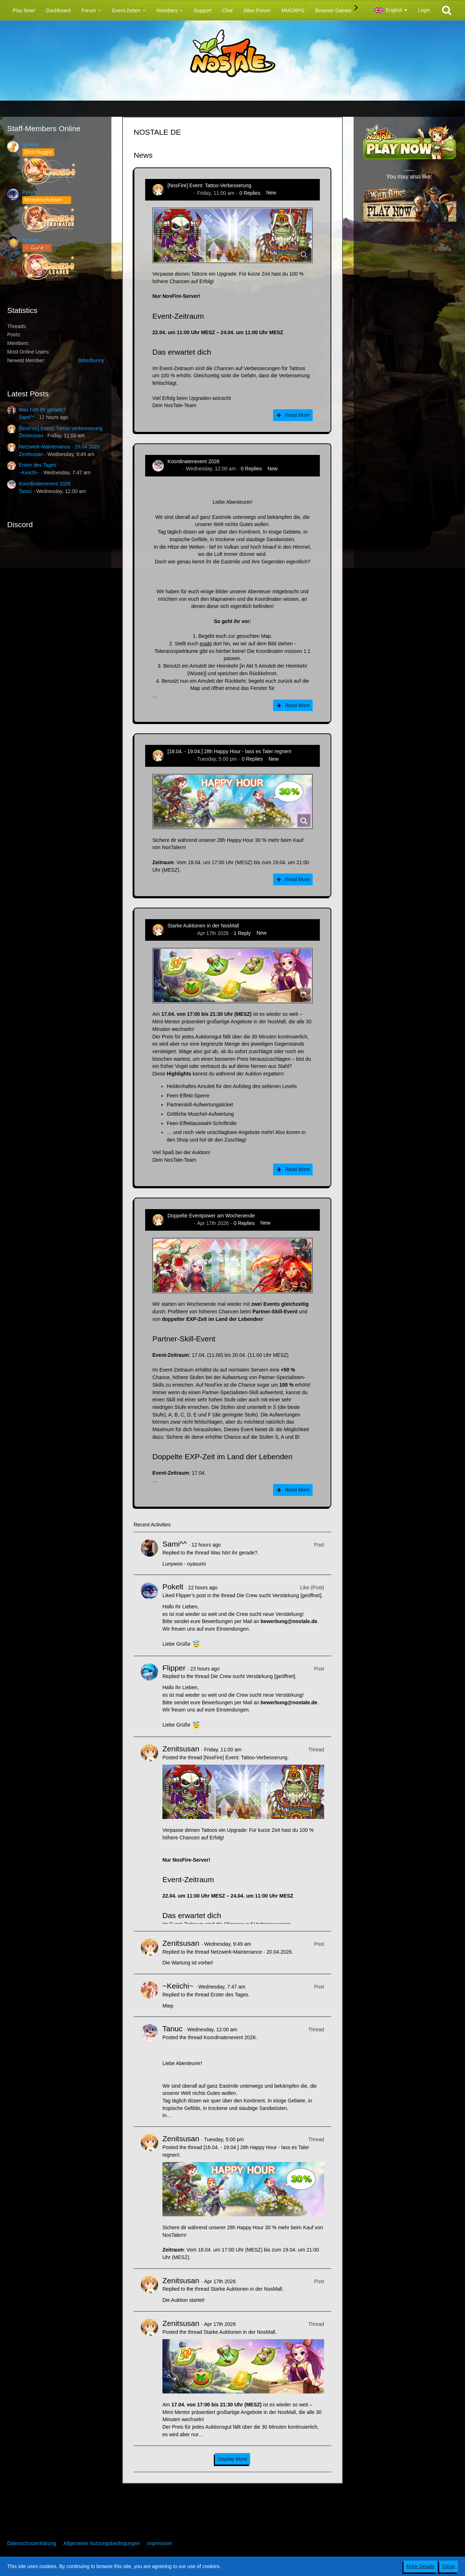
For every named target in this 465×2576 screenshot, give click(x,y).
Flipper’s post (191, 1595)
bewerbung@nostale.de (289, 1621)
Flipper (173, 1668)
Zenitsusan (31, 435)
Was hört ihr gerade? (42, 410)
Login (424, 10)
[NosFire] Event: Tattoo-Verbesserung (60, 428)
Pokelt (29, 192)
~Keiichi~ (29, 472)
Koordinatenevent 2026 (45, 484)
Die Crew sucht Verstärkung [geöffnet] (279, 1595)
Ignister (30, 144)
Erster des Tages (37, 465)
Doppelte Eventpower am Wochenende (211, 1215)
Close (448, 2566)
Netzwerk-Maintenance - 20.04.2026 (59, 447)
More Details (420, 2566)
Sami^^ (27, 417)
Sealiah (30, 240)
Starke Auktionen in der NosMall (203, 925)
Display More (232, 2459)
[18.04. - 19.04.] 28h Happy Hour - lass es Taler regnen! (229, 751)
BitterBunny (91, 360)
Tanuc (25, 491)
